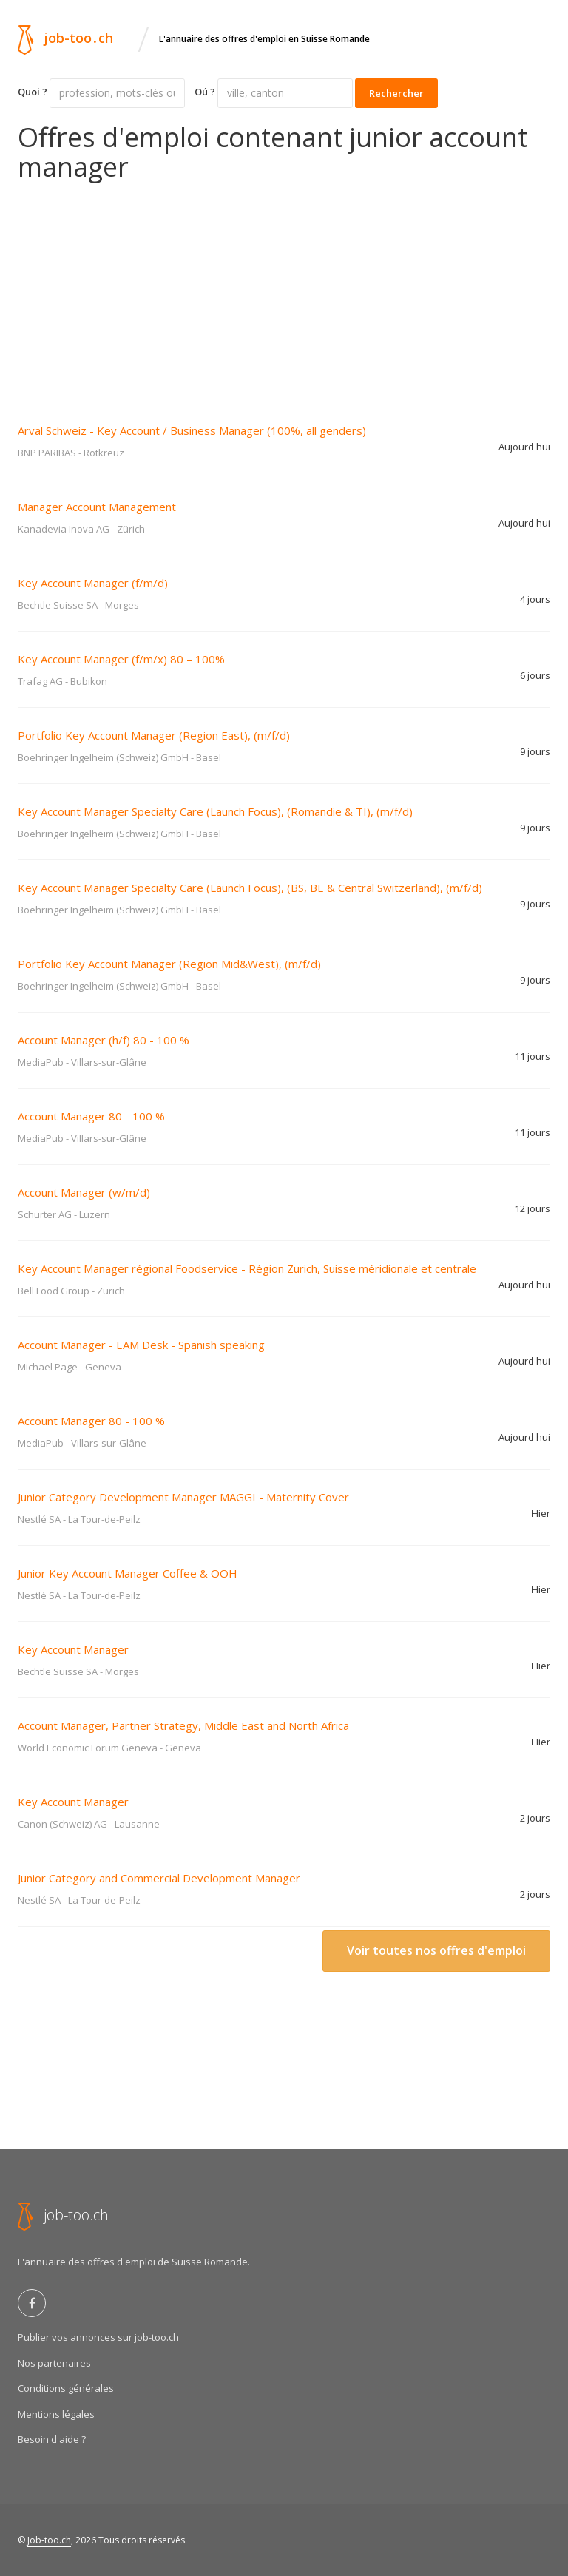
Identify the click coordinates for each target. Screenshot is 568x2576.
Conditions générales (66, 2388)
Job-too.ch (49, 2540)
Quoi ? (32, 91)
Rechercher (396, 93)
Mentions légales (56, 2414)
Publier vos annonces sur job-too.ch (98, 2337)
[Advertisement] (284, 292)
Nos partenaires (54, 2363)
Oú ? (205, 91)
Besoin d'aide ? (52, 2439)
